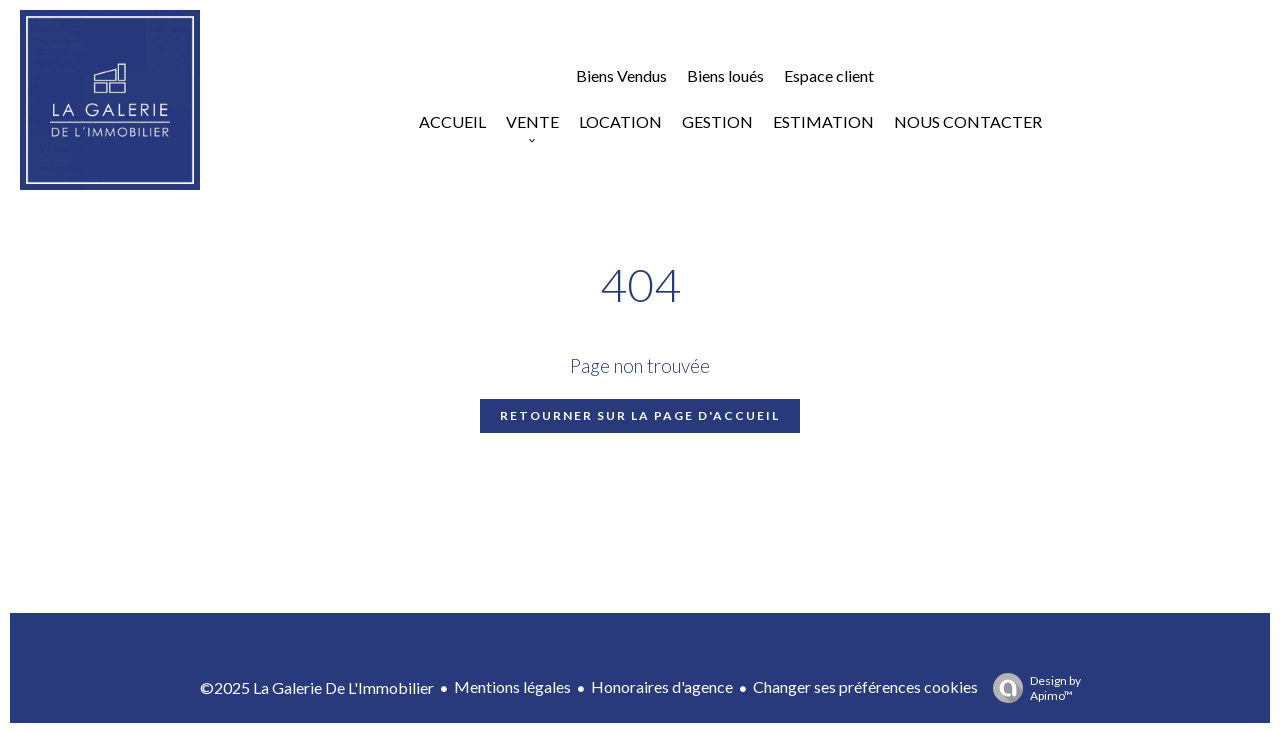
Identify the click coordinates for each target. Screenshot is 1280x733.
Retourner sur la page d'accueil (640, 415)
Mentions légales (512, 686)
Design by (1032, 688)
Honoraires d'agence (662, 686)
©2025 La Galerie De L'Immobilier (317, 687)
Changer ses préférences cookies (865, 686)
